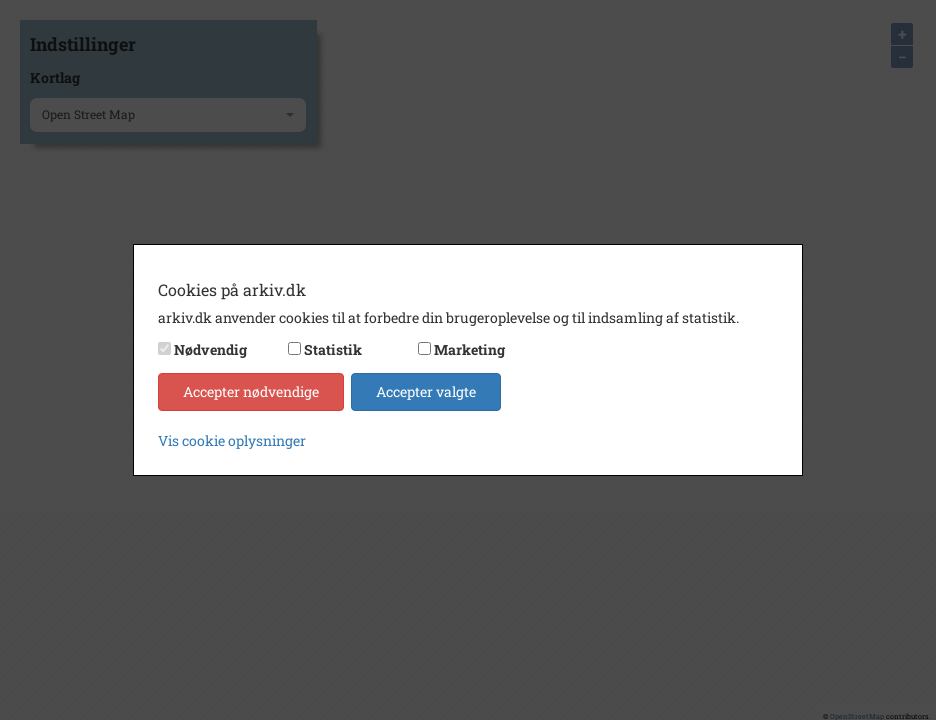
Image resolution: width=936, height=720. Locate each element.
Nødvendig (210, 349)
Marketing (469, 349)
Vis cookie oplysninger (232, 440)
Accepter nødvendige (251, 391)
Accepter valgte (426, 391)
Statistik (333, 349)
